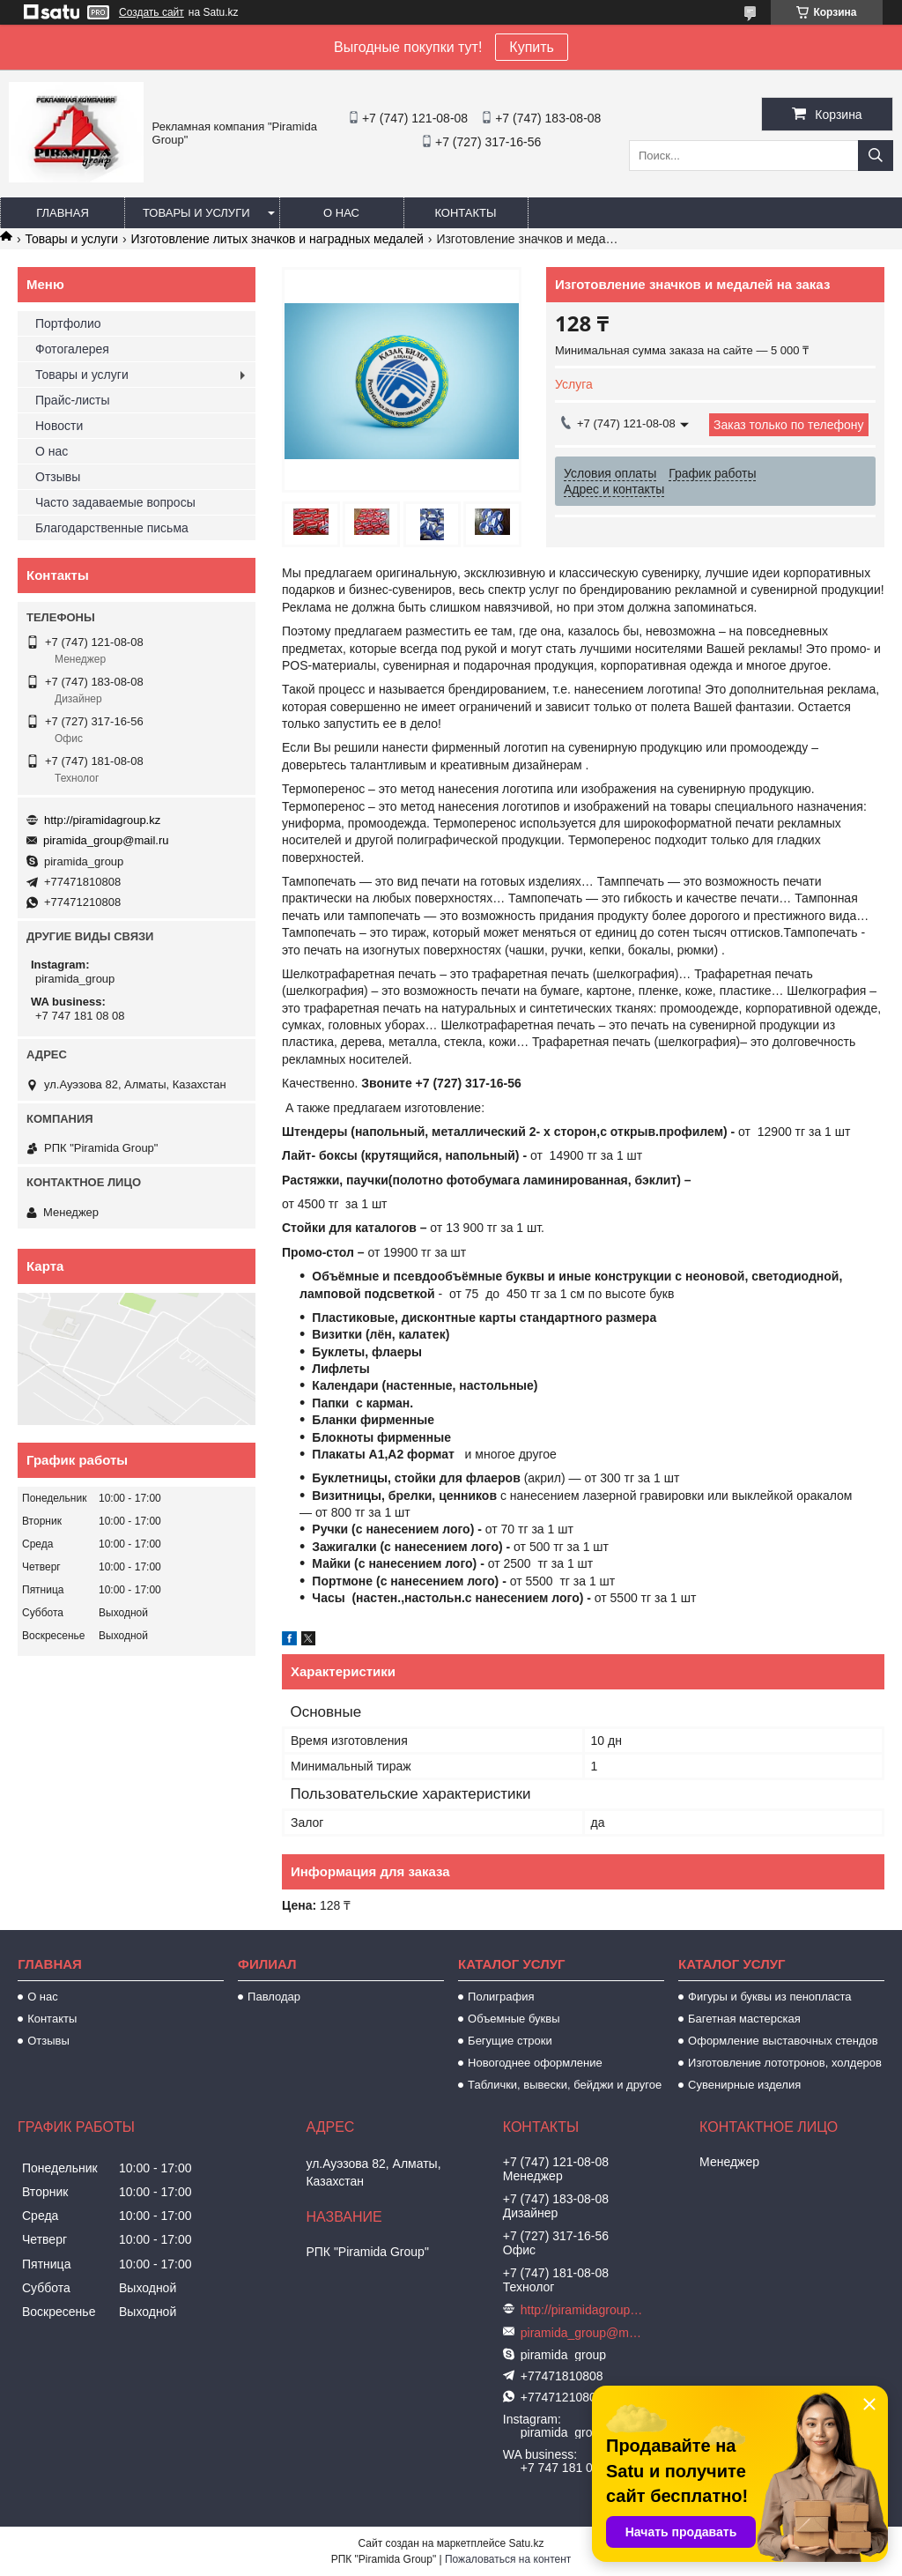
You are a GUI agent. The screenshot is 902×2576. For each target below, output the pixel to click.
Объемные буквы (513, 2018)
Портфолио (68, 323)
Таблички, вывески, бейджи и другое (565, 2084)
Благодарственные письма (112, 528)
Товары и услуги (196, 212)
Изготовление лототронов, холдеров (785, 2062)
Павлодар (274, 1996)
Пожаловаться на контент (508, 2559)
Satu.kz (525, 2543)
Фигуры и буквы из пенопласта (769, 1996)
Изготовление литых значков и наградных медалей (277, 239)
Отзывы (57, 477)
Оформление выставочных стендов (783, 2040)
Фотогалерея (72, 349)
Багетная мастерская (744, 2018)
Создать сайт (151, 12)
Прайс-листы (72, 400)
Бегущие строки (510, 2040)
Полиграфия (501, 1996)
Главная (62, 212)
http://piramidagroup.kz (102, 820)
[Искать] (875, 155)
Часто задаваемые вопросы (115, 502)
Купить (531, 47)
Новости (59, 426)
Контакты (465, 212)
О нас (341, 212)
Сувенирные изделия (744, 2084)
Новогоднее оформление (535, 2062)
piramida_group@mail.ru (106, 840)
